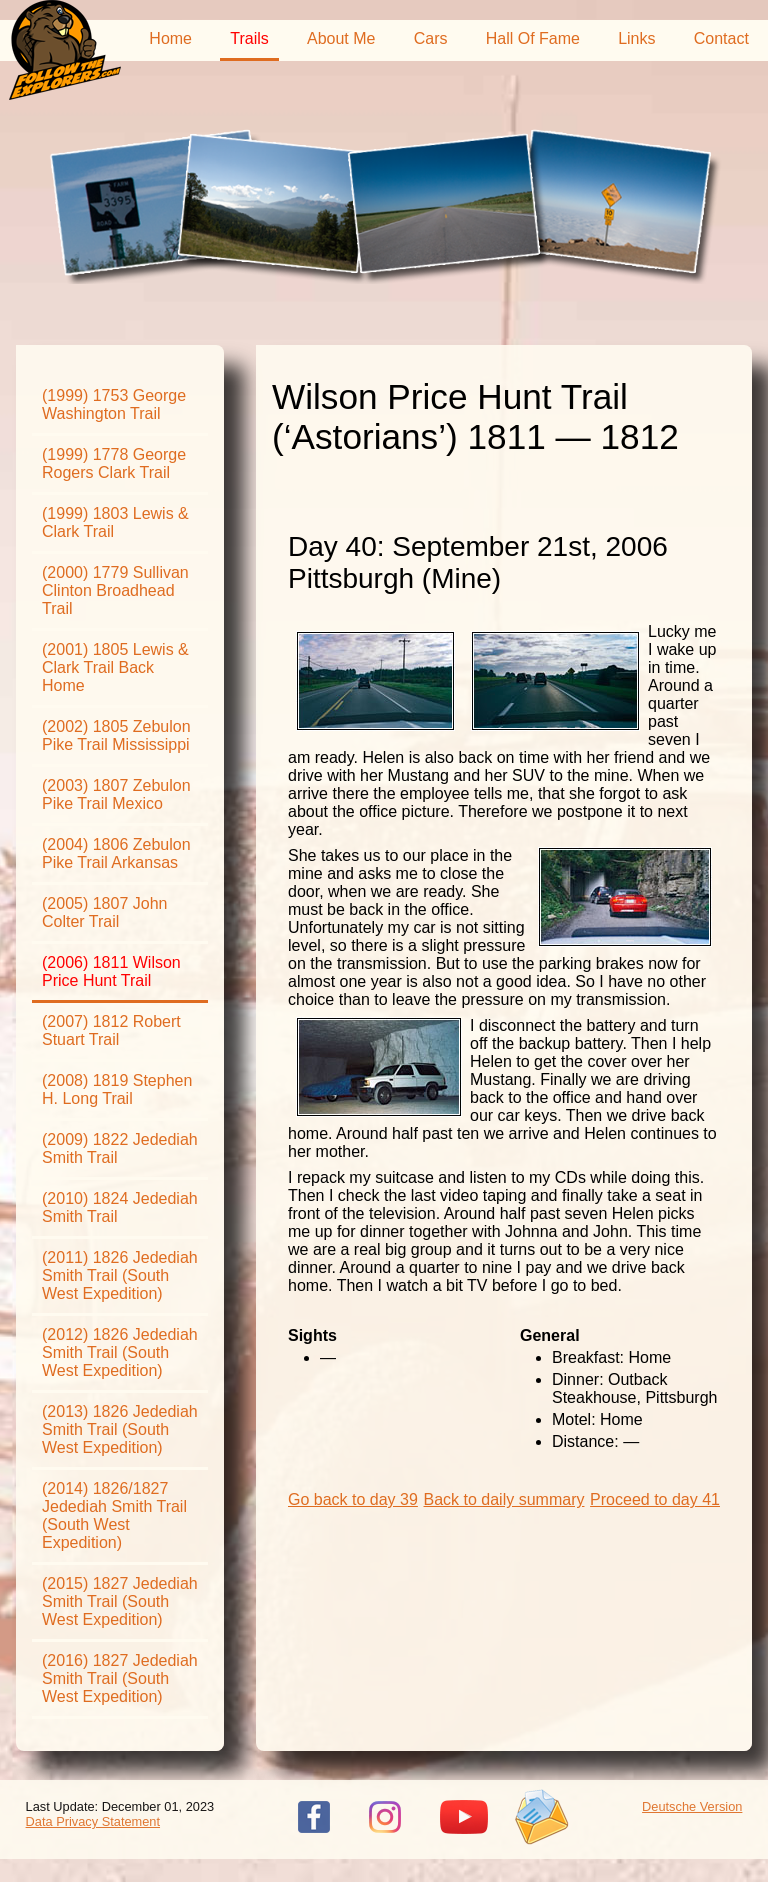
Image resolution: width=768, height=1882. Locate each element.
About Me (341, 38)
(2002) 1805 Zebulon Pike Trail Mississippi (116, 735)
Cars (431, 38)
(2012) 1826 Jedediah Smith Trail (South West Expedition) (120, 1352)
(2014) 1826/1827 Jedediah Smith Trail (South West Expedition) (114, 1515)
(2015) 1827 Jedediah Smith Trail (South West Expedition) (120, 1601)
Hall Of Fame (533, 38)
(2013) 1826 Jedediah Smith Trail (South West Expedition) (120, 1429)
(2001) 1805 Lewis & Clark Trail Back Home (115, 667)
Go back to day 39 (353, 1499)
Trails (249, 38)
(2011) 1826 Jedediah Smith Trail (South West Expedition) (120, 1275)
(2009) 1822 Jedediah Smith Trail (120, 1148)
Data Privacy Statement (93, 1821)
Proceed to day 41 (655, 1499)
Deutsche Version (692, 1806)
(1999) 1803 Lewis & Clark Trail (115, 522)
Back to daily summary (504, 1499)
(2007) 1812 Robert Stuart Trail (111, 1030)
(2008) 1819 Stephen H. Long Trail (117, 1089)
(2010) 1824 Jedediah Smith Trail (120, 1207)
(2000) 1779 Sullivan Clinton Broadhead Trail (115, 590)
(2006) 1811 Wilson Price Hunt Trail (111, 971)
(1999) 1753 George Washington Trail (114, 404)
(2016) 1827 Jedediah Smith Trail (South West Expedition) (120, 1678)
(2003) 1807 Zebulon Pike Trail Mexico (116, 794)
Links (636, 38)
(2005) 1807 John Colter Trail (104, 912)
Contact (721, 38)
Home (170, 38)
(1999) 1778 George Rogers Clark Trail (114, 463)
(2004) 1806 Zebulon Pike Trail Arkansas (116, 853)
